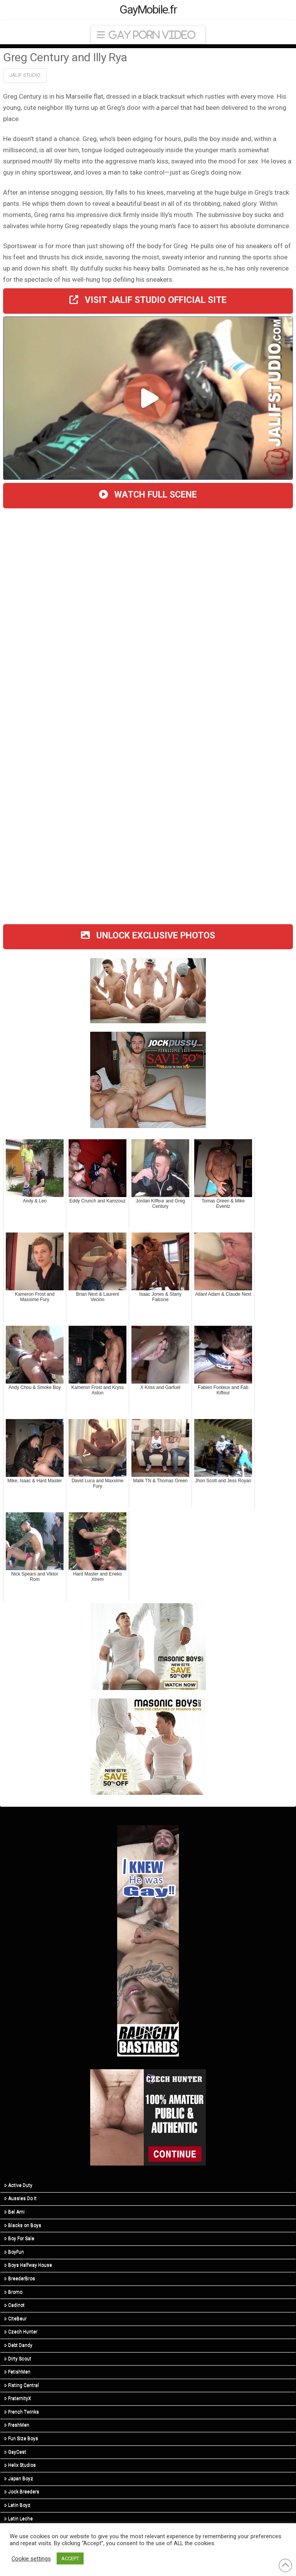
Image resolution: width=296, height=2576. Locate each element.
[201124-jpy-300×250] (148, 1079)
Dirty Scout (17, 2358)
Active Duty (18, 2185)
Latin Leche (18, 2518)
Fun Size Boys (21, 2438)
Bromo (13, 2292)
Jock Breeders (21, 2491)
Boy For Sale (19, 2238)
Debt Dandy (18, 2345)
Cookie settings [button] (31, 2558)
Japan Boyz (18, 2478)
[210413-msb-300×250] (148, 1746)
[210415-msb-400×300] (148, 1646)
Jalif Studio (24, 75)
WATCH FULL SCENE (148, 494)
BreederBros (19, 2278)
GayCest (15, 2452)
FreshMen (16, 2425)
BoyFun (14, 2252)
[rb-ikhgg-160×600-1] (148, 1940)
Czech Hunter (20, 2331)
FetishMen (17, 2371)
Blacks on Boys (22, 2225)
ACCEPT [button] (70, 2558)
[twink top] (148, 990)
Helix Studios (20, 2465)
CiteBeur (15, 2318)
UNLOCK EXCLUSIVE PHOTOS (148, 935)
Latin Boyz (17, 2505)
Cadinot (14, 2305)
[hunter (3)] (148, 2117)
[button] (148, 35)
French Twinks (21, 2412)
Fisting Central (21, 2385)
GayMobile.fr (148, 9)
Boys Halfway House (28, 2265)
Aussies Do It (20, 2198)
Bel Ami (14, 2211)
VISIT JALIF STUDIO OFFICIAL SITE (148, 300)
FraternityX (17, 2398)
